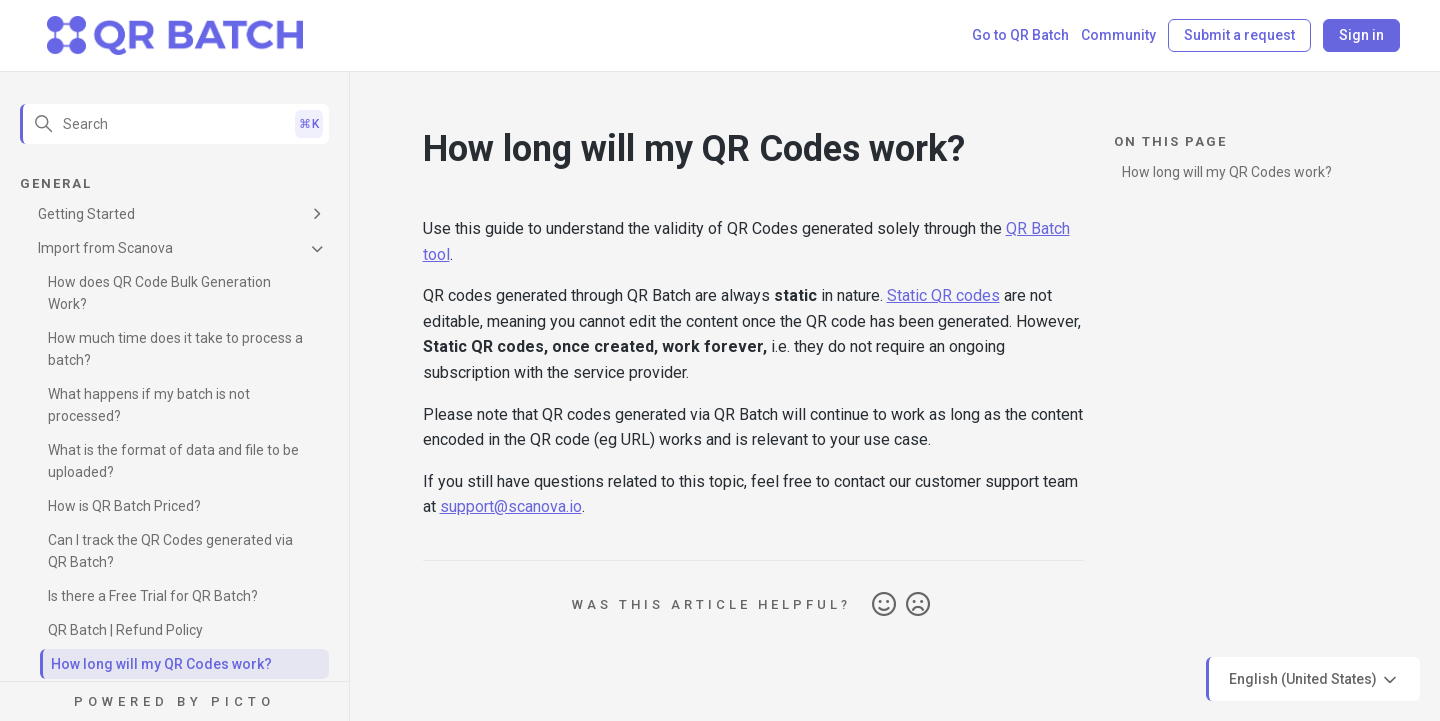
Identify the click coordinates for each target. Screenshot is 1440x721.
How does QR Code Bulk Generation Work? (159, 293)
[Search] (174, 124)
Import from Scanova (105, 248)
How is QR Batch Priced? (124, 506)
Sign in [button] (1361, 35)
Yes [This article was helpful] (884, 605)
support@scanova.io (511, 506)
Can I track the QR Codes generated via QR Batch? (170, 551)
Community (1118, 35)
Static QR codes (943, 295)
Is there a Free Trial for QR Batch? (153, 596)
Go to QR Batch (1020, 35)
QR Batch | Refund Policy (125, 630)
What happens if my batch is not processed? (149, 405)
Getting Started (86, 214)
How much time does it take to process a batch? (175, 349)
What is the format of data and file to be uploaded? (173, 461)
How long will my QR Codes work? (161, 664)
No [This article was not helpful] (918, 605)
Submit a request (1239, 35)
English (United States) (1314, 680)
